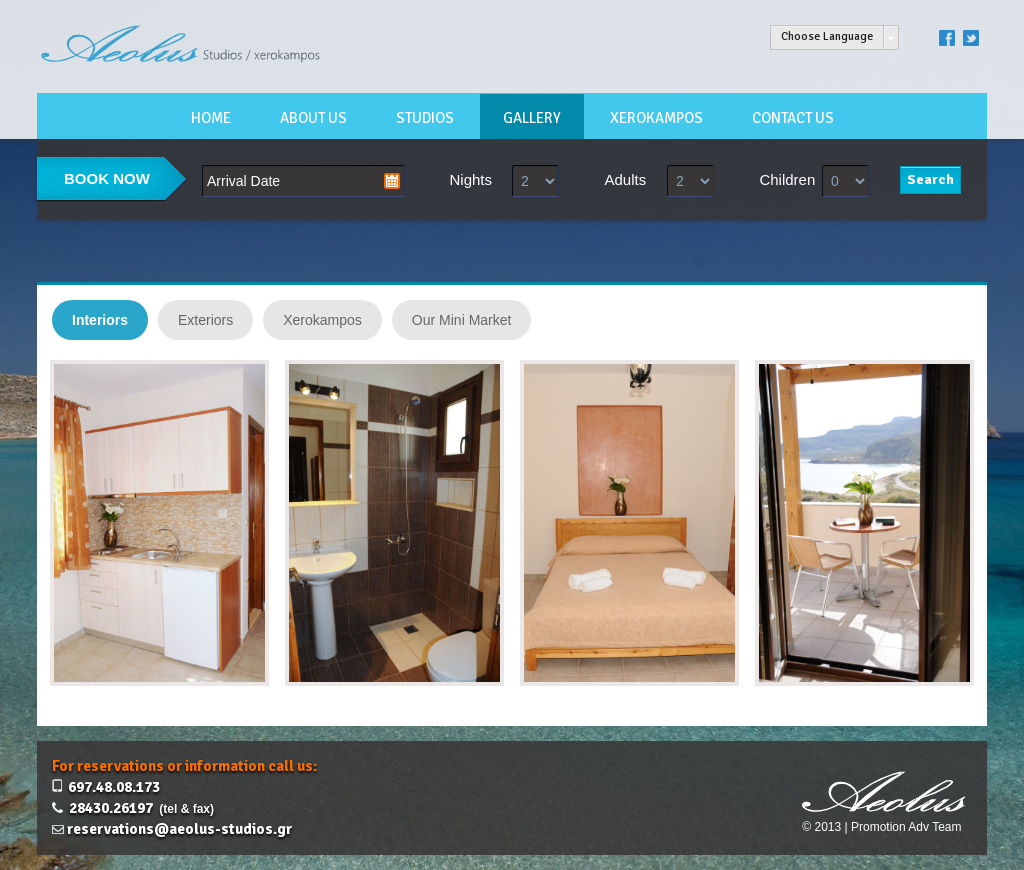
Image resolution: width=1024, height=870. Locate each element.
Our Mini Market (462, 320)
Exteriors (205, 320)
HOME (211, 118)
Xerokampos (322, 320)
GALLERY (532, 118)
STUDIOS (425, 118)
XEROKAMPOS (656, 118)
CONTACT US (793, 118)
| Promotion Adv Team (903, 827)
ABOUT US (313, 118)
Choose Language (827, 36)
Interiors (100, 320)
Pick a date (392, 181)
